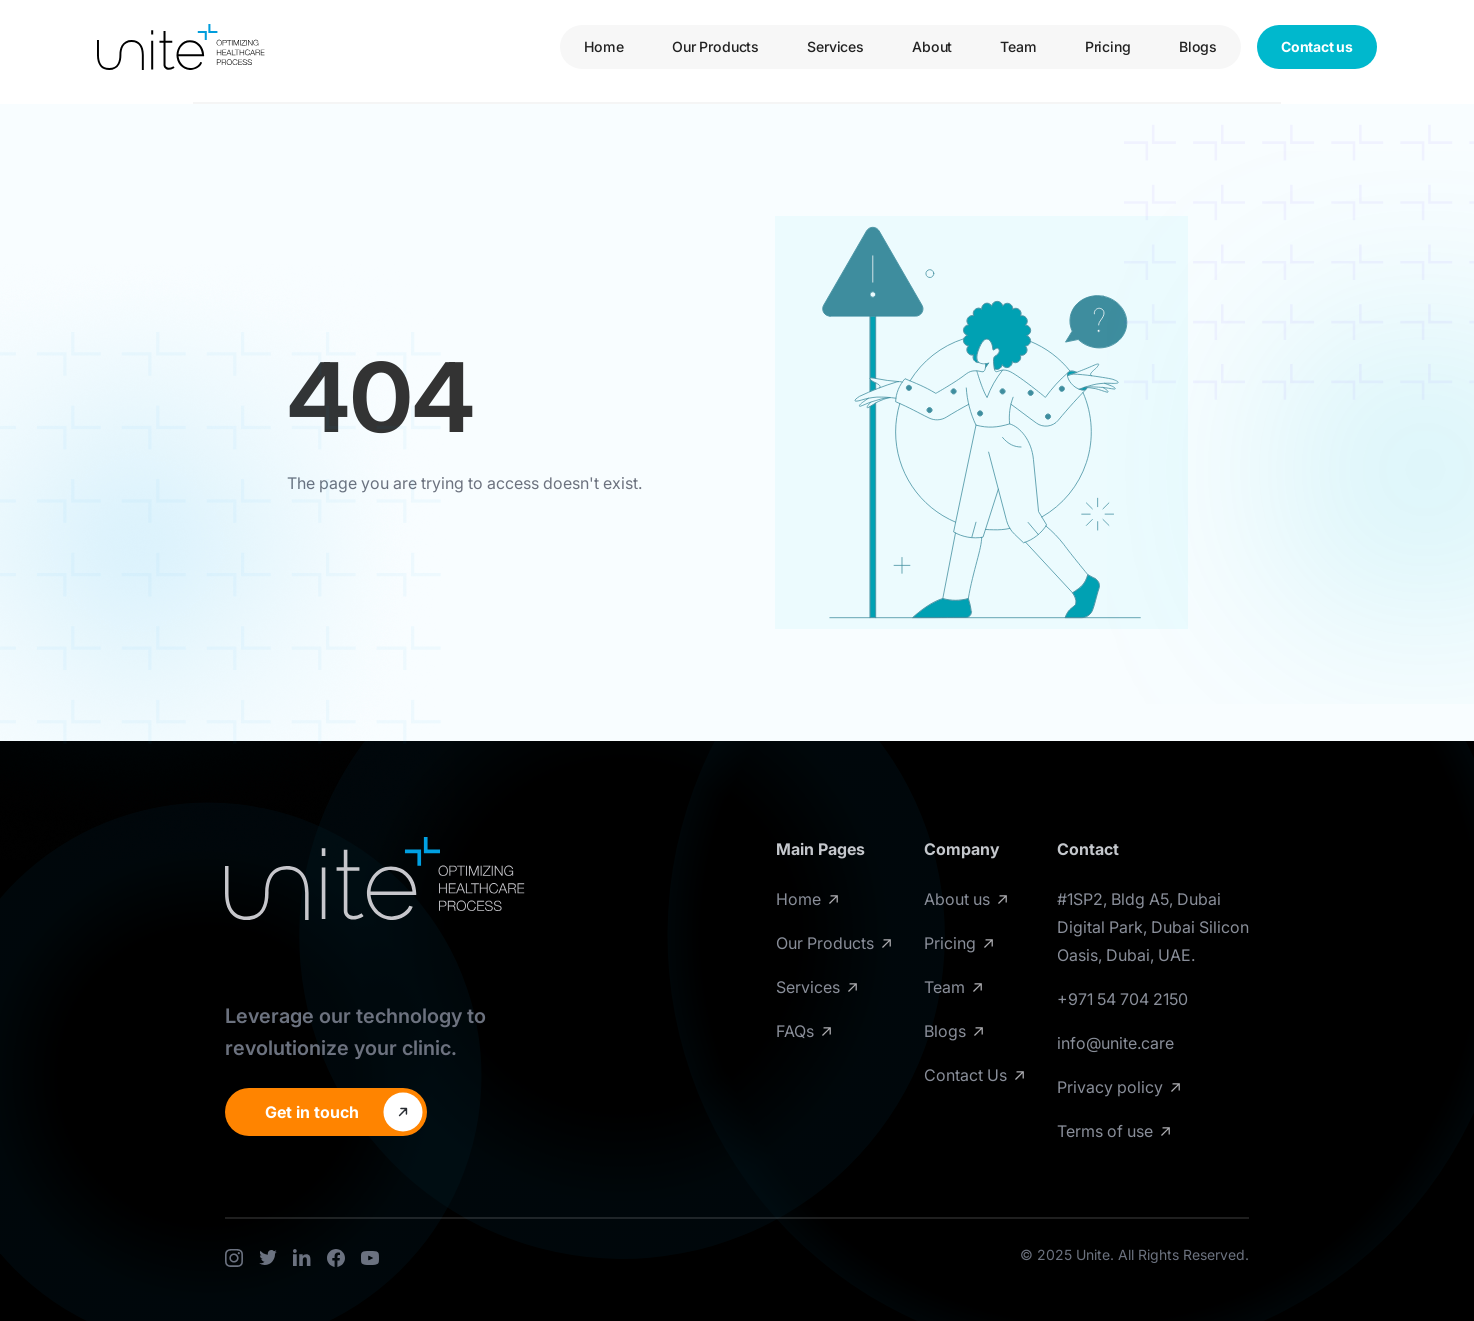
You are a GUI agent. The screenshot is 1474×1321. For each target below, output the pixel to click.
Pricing (1108, 46)
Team (1018, 46)
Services (835, 46)
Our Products (715, 46)
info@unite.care (1115, 1043)
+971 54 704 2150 (1122, 999)
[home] (181, 47)
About (932, 46)
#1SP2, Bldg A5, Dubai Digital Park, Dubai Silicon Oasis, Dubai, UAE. (1153, 927)
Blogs (1198, 46)
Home (603, 46)
